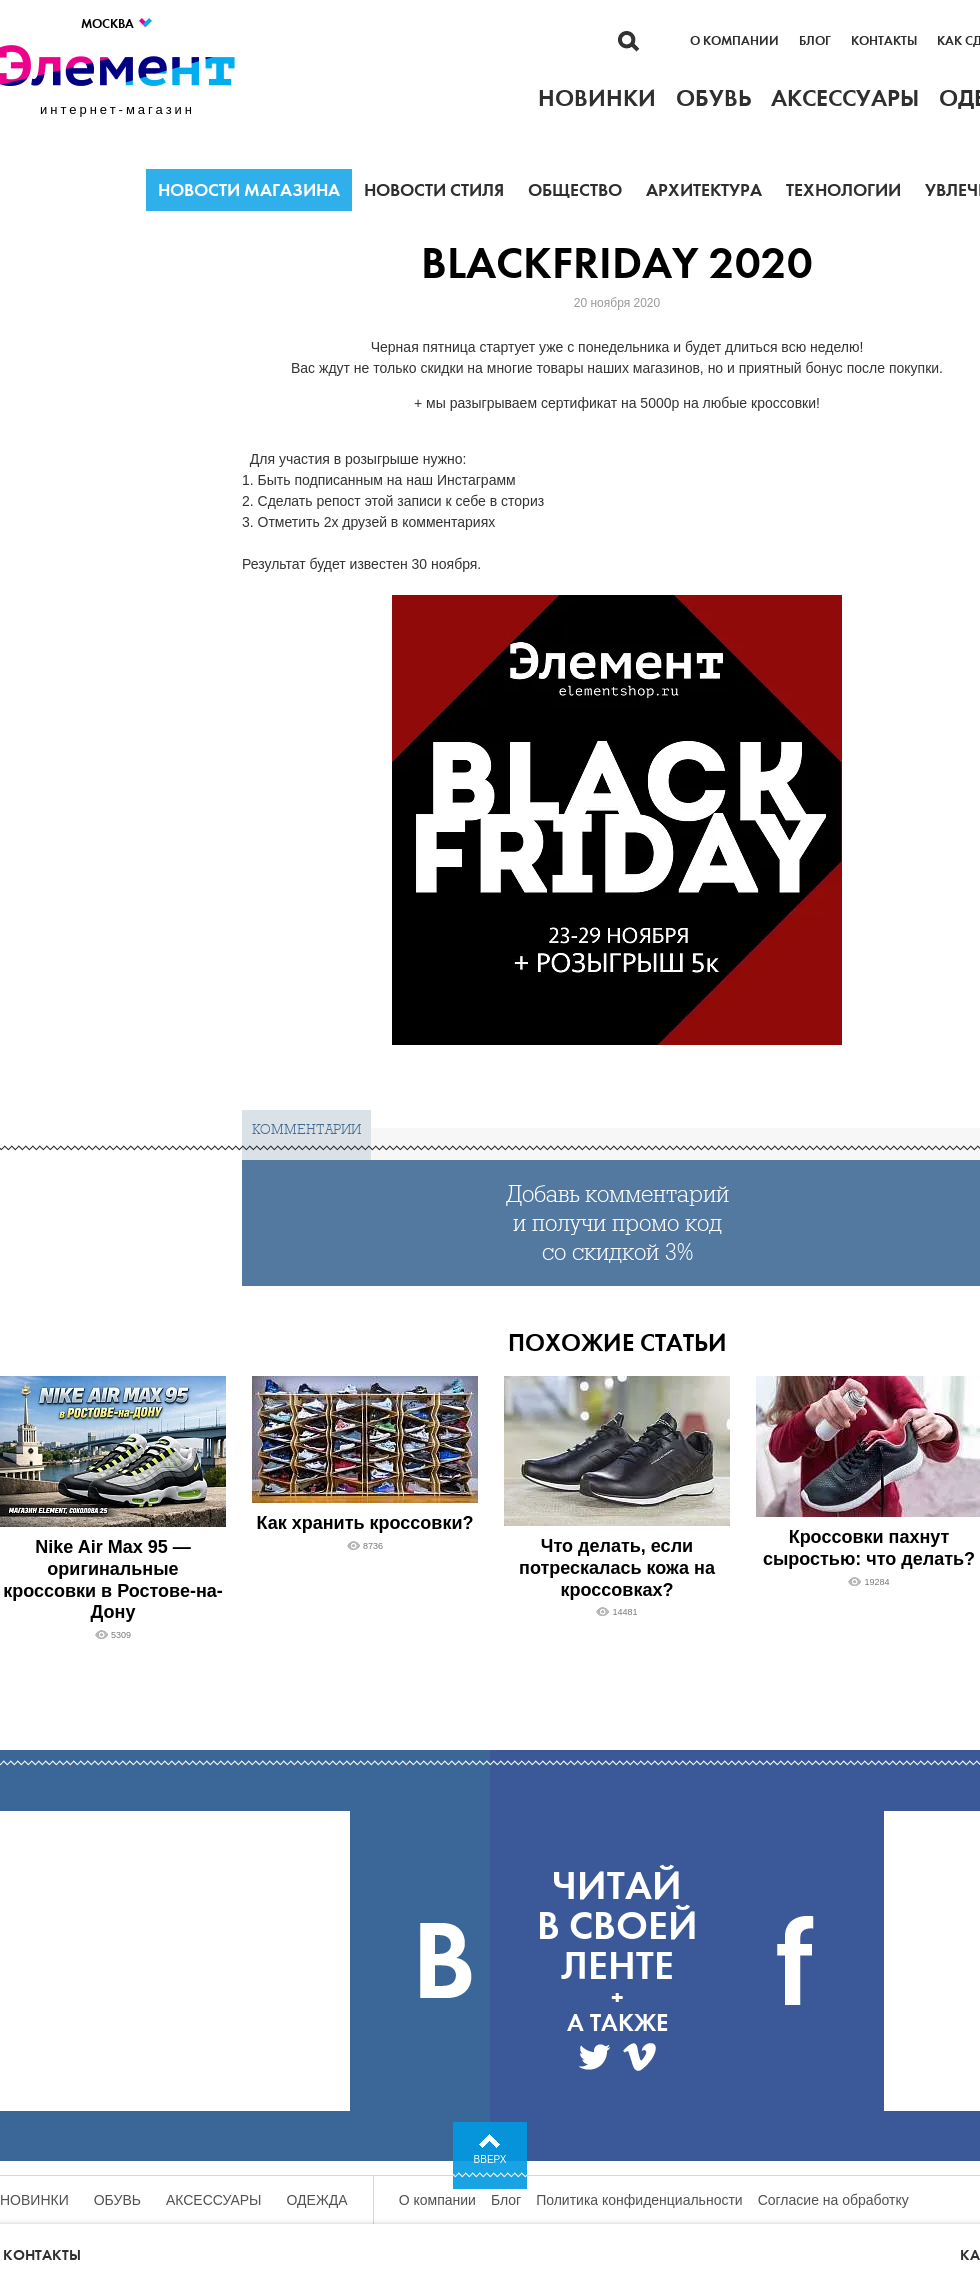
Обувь (117, 2200)
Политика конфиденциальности (639, 2200)
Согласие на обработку (833, 2200)
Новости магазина (249, 190)
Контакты (884, 41)
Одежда (317, 2200)
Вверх (490, 2159)
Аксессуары (214, 2200)
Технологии (843, 190)
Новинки (34, 2200)
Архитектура (704, 190)
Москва (117, 23)
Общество (575, 190)
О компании (734, 41)
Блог (815, 41)
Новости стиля (434, 190)
